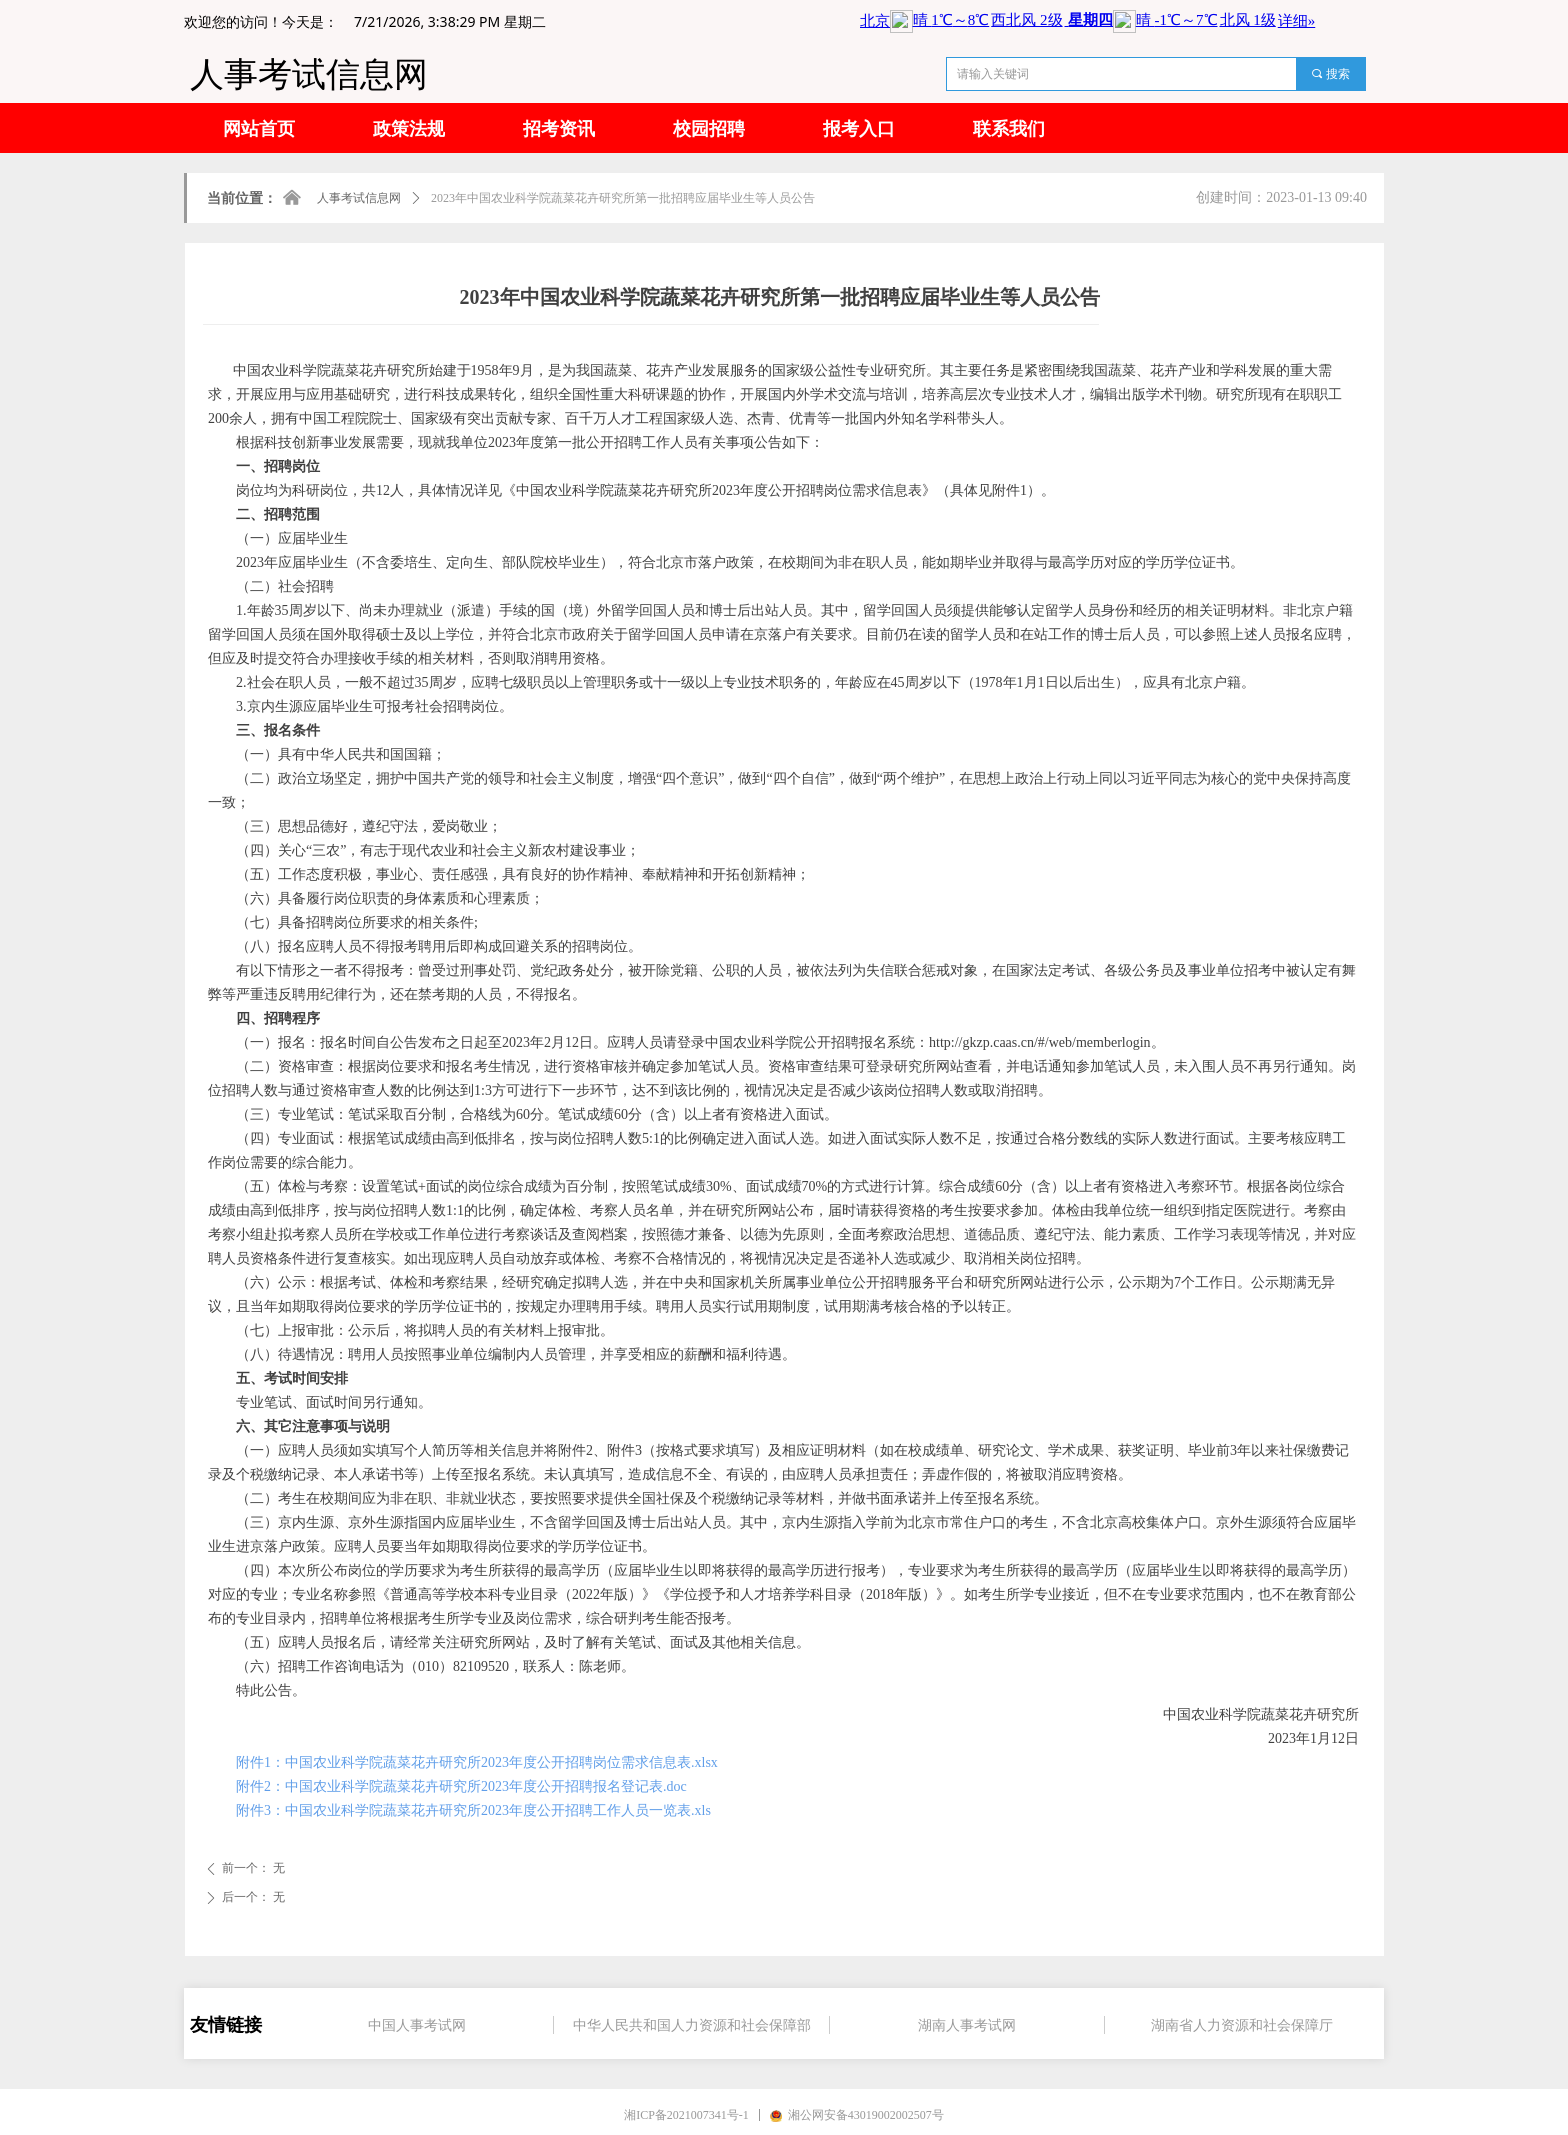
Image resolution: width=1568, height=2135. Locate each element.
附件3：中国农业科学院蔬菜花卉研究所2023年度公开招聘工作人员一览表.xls (473, 1810)
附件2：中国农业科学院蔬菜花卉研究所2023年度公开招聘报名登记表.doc (461, 1786)
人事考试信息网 (359, 198)
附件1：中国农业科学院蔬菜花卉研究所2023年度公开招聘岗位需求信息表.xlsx (477, 1762)
